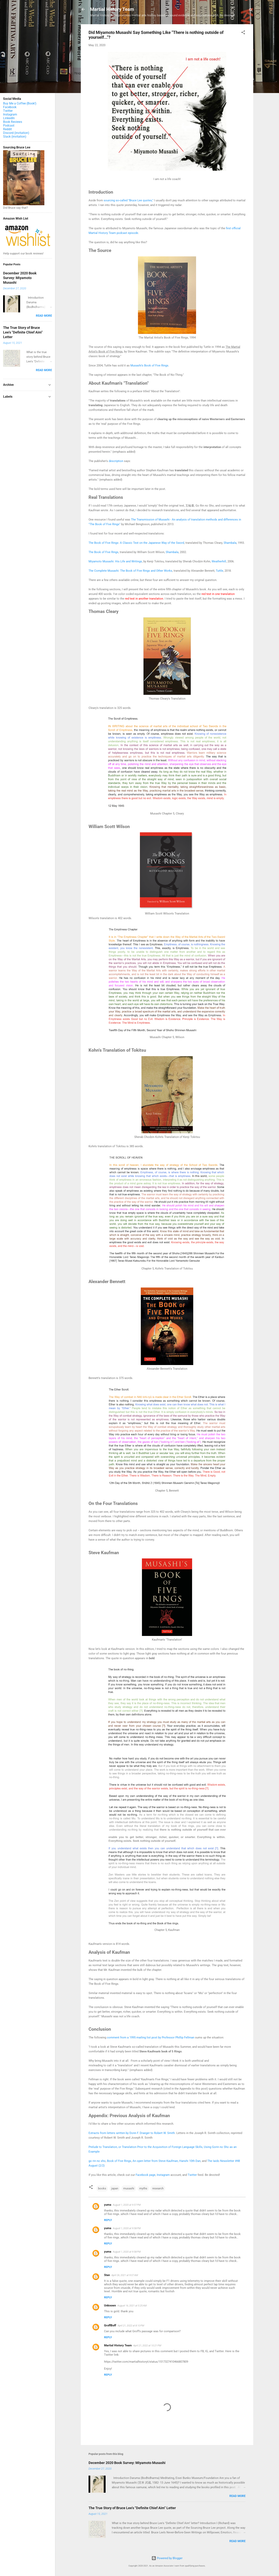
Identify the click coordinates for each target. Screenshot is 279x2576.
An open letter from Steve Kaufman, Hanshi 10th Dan (167, 2161)
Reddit (7, 129)
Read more (237, 2496)
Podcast (8, 125)
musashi (128, 2188)
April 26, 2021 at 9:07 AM (124, 2275)
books (102, 2188)
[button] (243, 33)
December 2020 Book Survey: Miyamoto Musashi (127, 2463)
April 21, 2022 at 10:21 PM (147, 2345)
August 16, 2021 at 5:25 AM (132, 2305)
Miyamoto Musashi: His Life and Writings (115, 561)
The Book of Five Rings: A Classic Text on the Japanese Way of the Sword (136, 543)
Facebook (9, 107)
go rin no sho (97, 2161)
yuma (107, 2204)
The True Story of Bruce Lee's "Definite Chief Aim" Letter (132, 2508)
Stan (107, 2275)
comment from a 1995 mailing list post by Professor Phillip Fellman (150, 2037)
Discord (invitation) (16, 133)
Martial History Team (112, 9)
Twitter (192, 2175)
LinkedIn (9, 118)
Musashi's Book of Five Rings (149, 365)
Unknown (110, 2305)
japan (114, 2188)
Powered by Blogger (167, 2558)
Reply (108, 2220)
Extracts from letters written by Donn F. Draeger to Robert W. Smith (132, 2133)
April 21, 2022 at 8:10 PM (131, 2325)
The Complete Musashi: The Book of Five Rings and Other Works (130, 570)
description (116, 461)
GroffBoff (110, 2325)
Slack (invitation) (14, 136)
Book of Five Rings (119, 2161)
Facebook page (145, 2175)
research (158, 2188)
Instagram (163, 2175)
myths (143, 2188)
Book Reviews (12, 122)
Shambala (230, 543)
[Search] (251, 10)
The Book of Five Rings (103, 552)
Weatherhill (219, 561)
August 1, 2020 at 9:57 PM (127, 2204)
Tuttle (219, 570)
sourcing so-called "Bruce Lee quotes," (128, 200)
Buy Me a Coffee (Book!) (19, 103)
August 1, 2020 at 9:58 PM (127, 2228)
